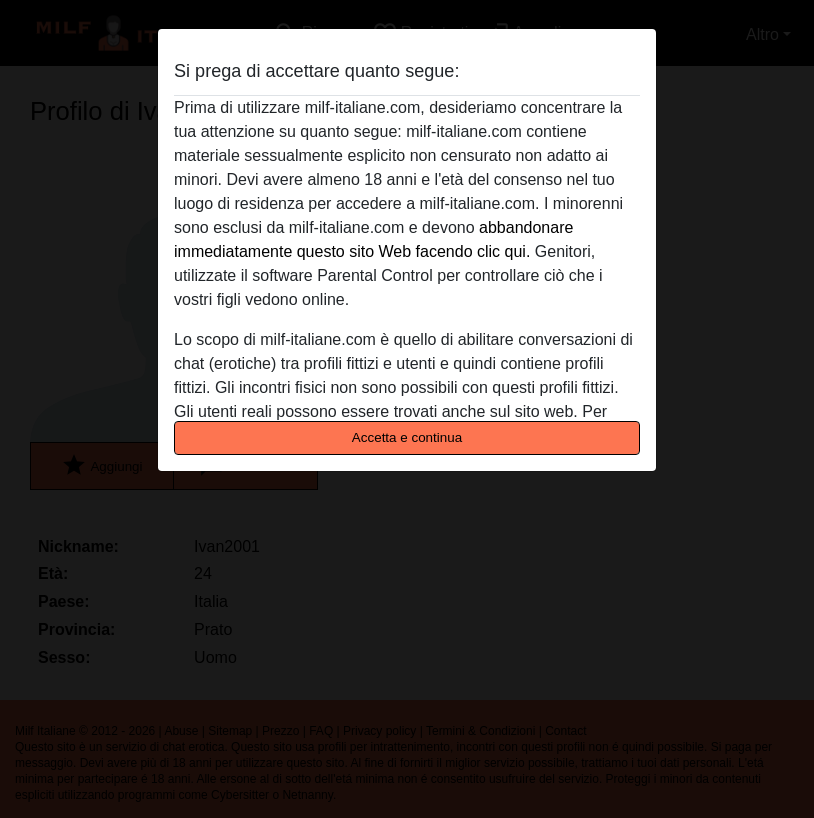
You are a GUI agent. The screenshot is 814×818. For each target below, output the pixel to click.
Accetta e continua (407, 437)
